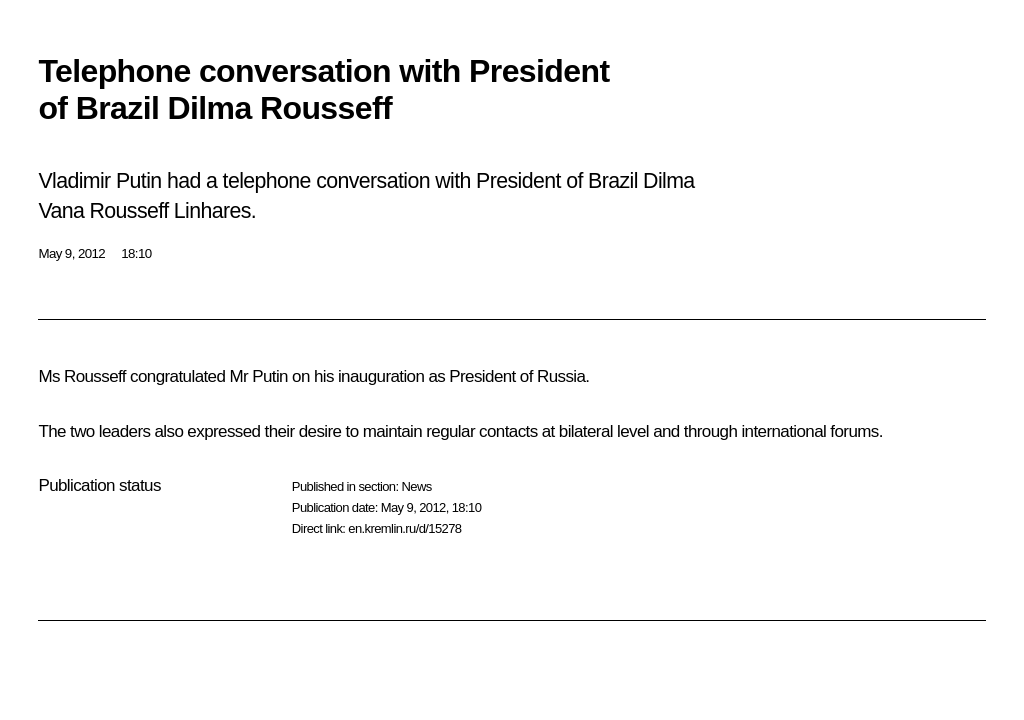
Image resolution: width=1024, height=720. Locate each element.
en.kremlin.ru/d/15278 (404, 528)
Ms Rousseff (82, 376)
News (416, 486)
